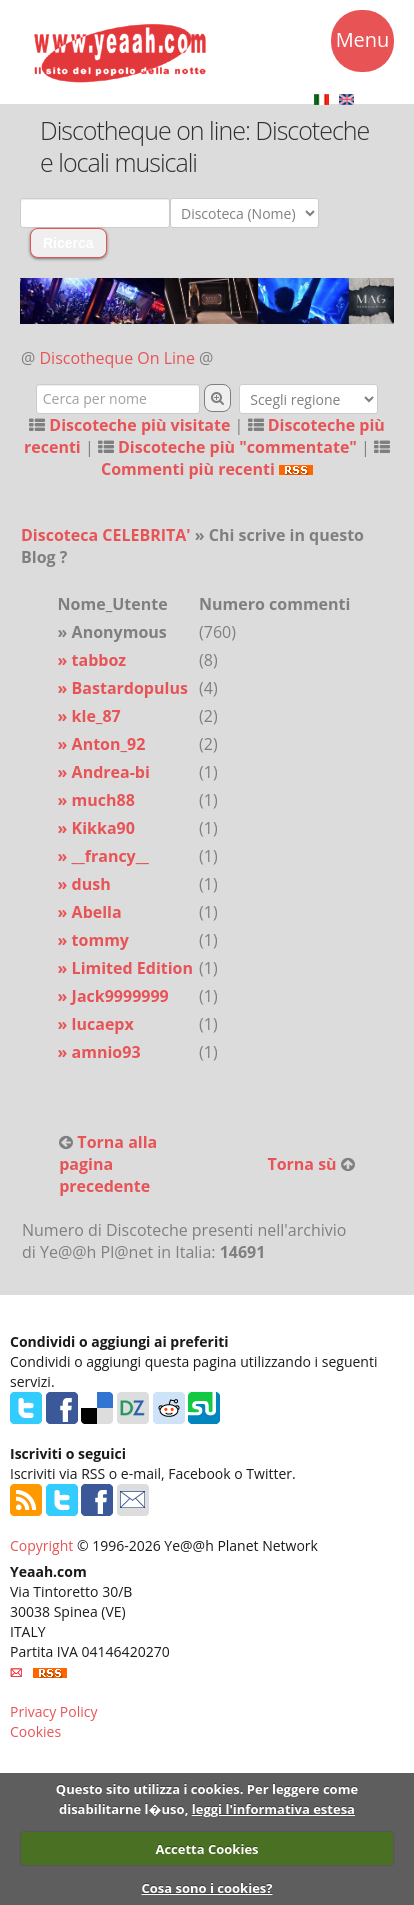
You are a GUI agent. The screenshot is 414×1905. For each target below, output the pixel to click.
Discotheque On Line (117, 358)
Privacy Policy (53, 1711)
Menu (363, 43)
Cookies (35, 1731)
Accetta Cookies (206, 1849)
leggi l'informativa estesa (273, 1809)
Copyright (41, 1545)
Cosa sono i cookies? (206, 1888)
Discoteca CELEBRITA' (106, 535)
